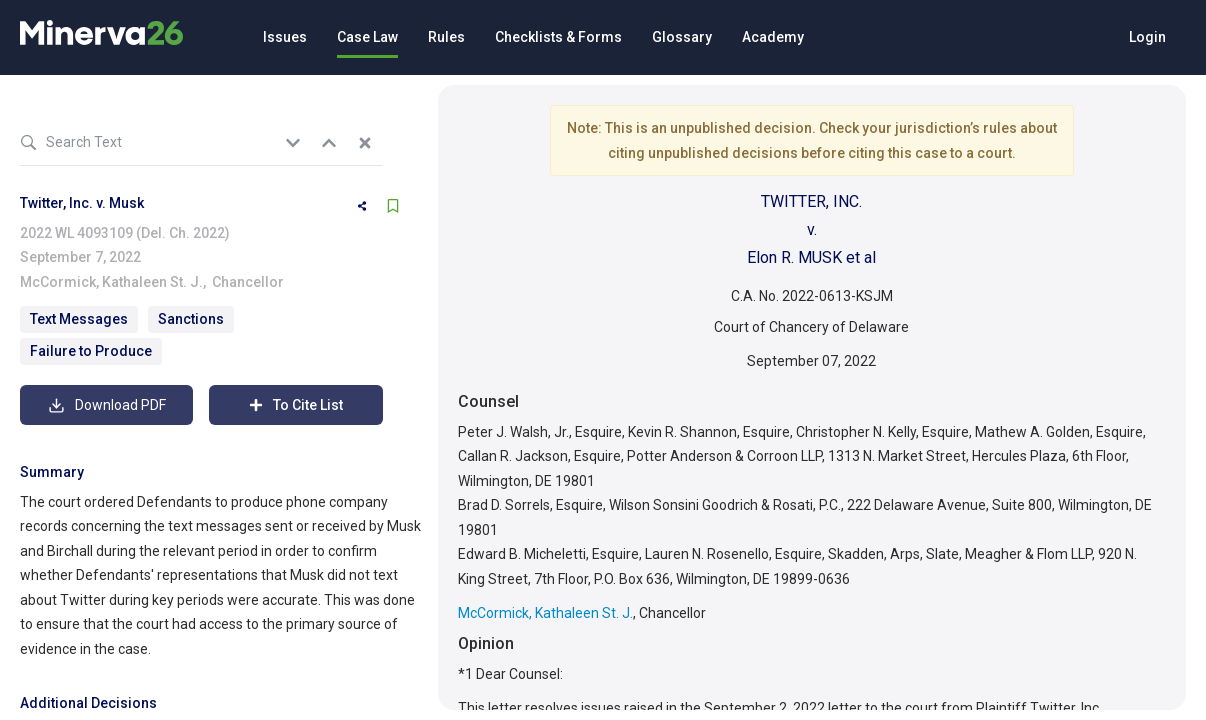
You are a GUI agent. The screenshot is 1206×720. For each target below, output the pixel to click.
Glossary (682, 37)
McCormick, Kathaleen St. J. (111, 282)
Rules (446, 37)
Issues (285, 37)
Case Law (367, 37)
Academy (773, 37)
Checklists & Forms (558, 37)
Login (1147, 37)
